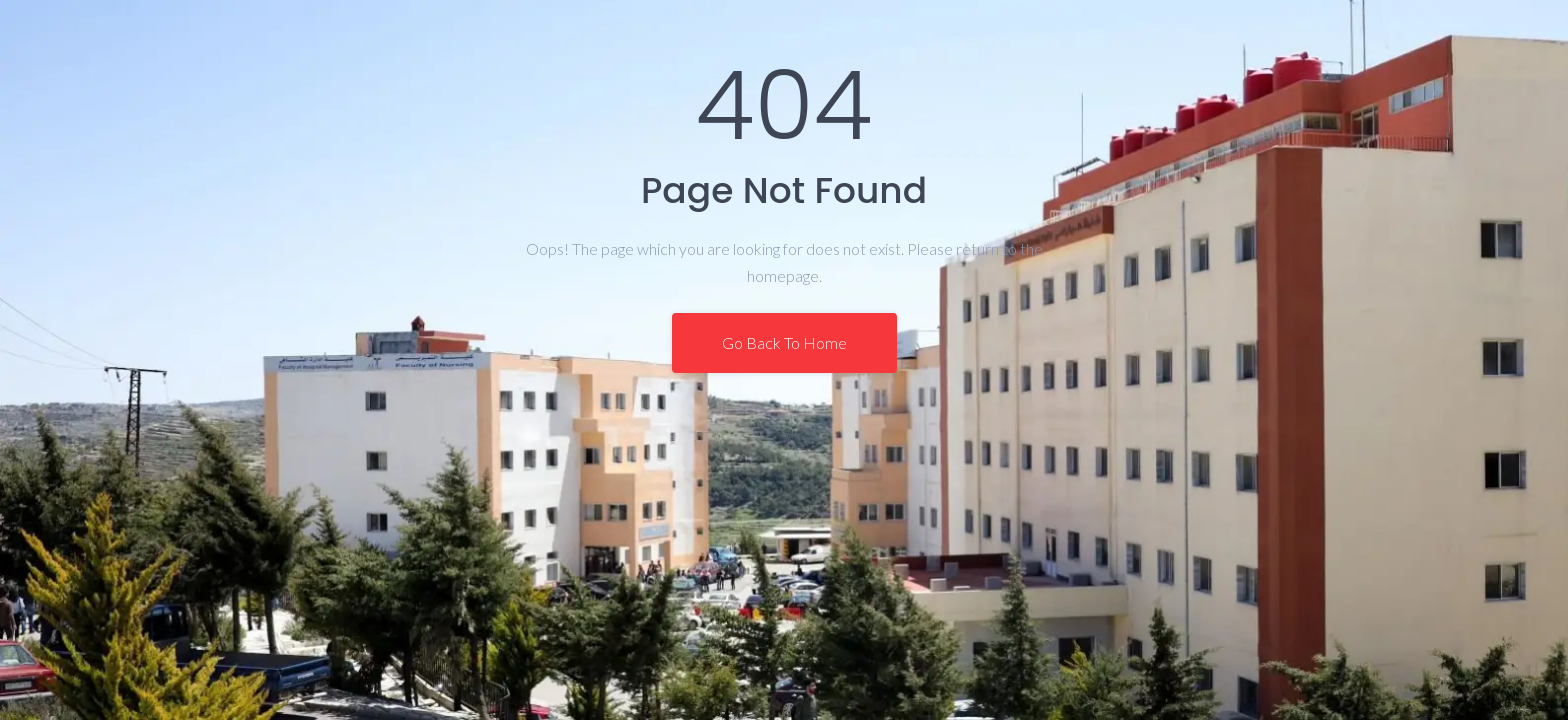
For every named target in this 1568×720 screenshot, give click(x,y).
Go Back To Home (784, 342)
